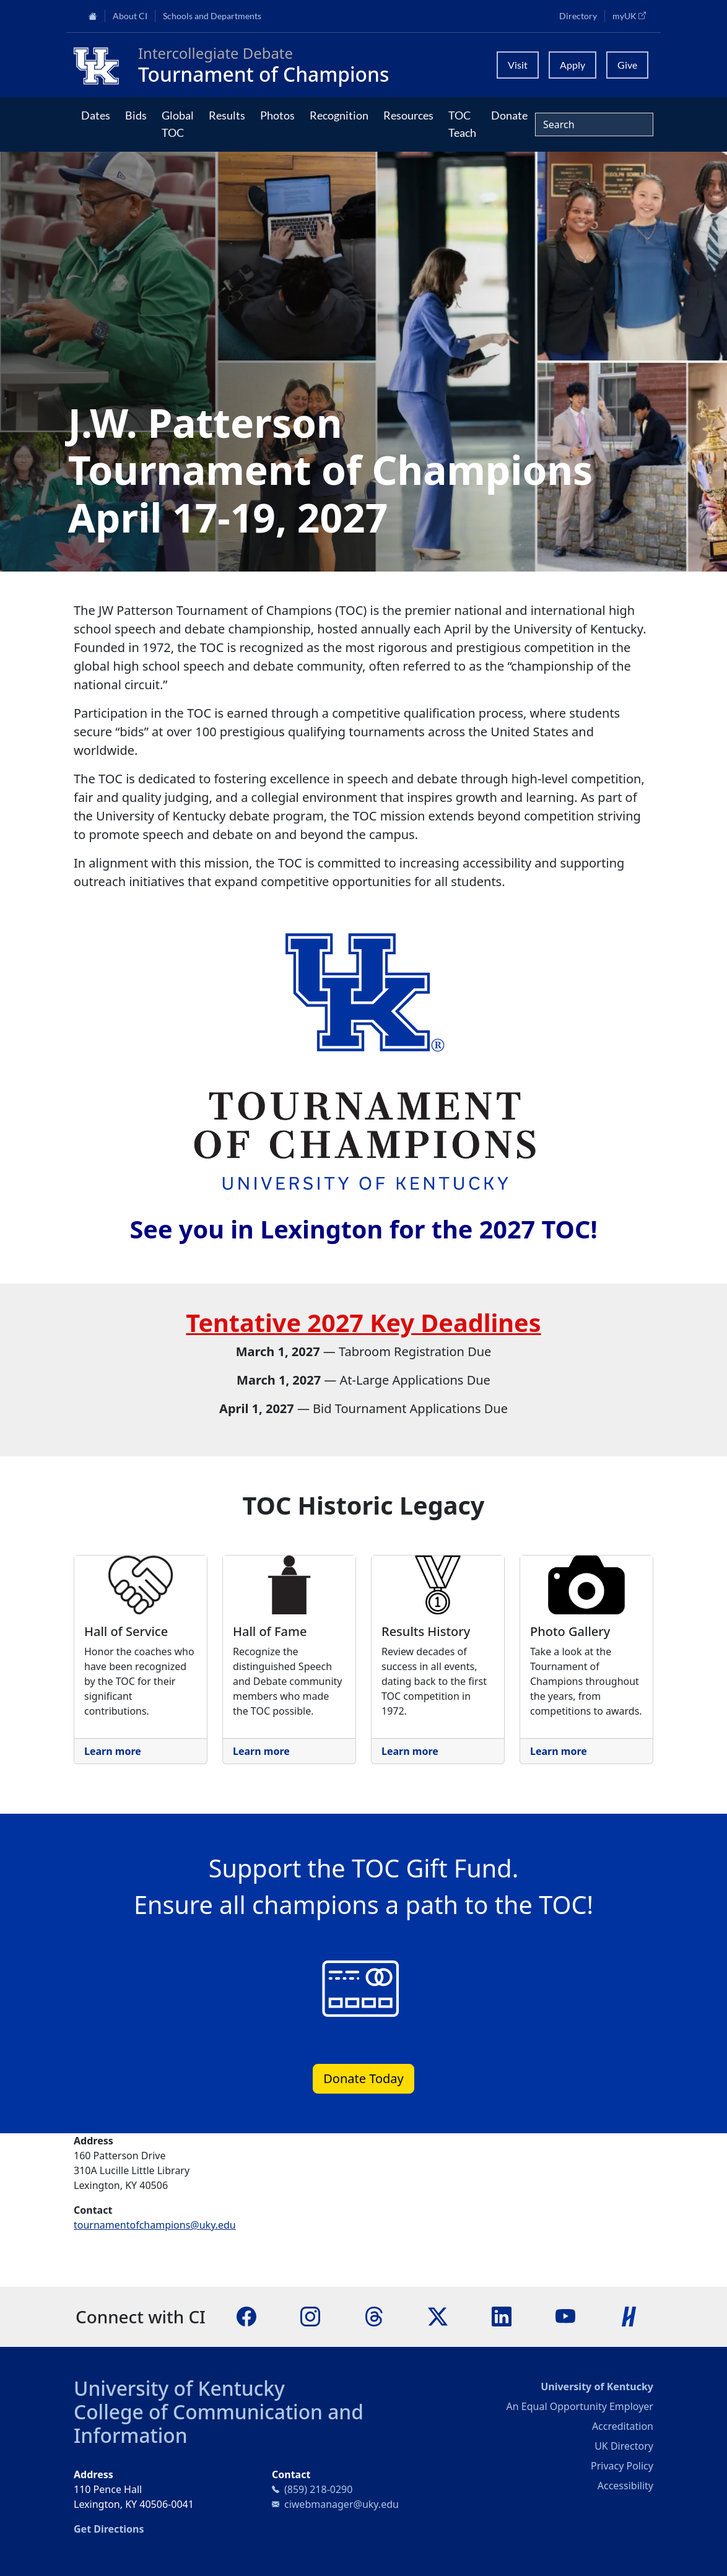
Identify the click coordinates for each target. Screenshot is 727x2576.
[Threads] (374, 2316)
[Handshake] (629, 2316)
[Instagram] (310, 2316)
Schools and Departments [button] (212, 16)
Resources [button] (408, 115)
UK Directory (623, 2446)
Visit (518, 65)
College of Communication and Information (219, 2423)
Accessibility (625, 2485)
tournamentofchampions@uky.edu (155, 2225)
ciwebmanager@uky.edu (341, 2504)
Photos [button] (277, 115)
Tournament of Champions (263, 74)
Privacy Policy (622, 2466)
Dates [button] (95, 115)
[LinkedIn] (502, 2316)
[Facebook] (246, 2316)
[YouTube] (565, 2316)
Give (627, 65)
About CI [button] (130, 16)
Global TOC (178, 123)
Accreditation (622, 2426)
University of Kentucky (179, 2388)
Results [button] (227, 115)
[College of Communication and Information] (101, 65)
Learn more (112, 1751)
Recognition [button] (339, 115)
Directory (578, 16)
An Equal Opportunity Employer (580, 2406)
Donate (509, 115)
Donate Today (363, 2078)
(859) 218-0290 (318, 2489)
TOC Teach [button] (462, 123)
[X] (438, 2316)
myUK (632, 15)
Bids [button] (136, 115)
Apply (572, 65)
